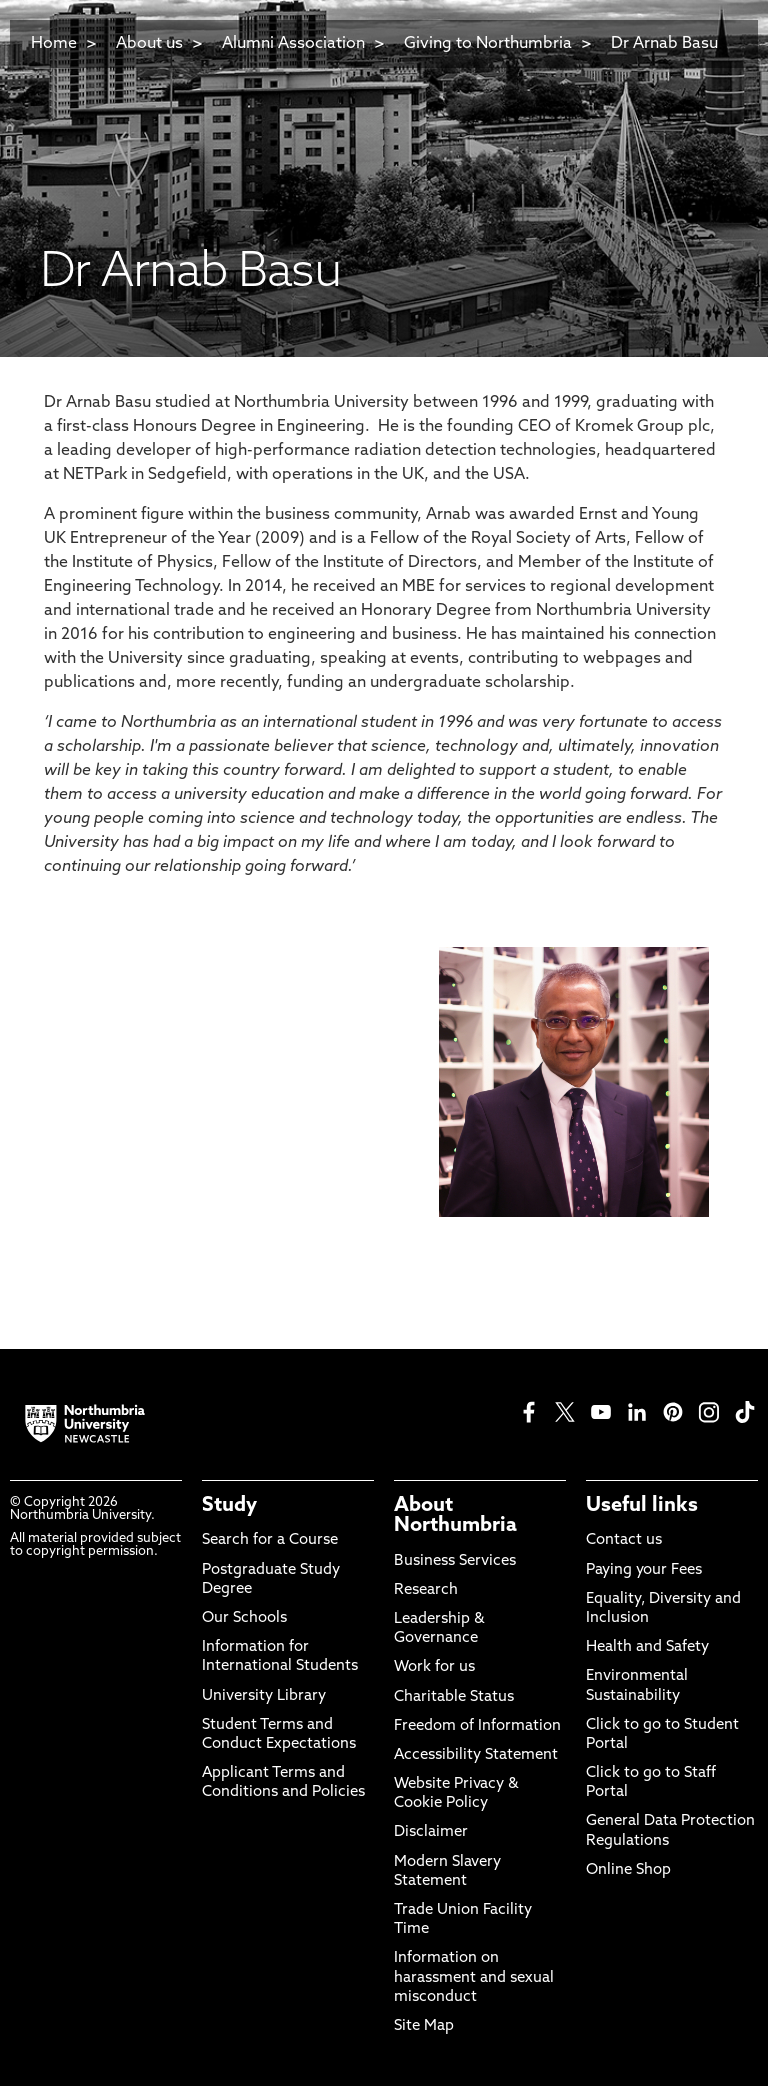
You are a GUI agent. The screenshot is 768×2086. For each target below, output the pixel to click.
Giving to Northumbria (488, 44)
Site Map (424, 2026)
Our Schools (244, 1618)
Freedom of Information (477, 1726)
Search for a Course (270, 1540)
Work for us (434, 1667)
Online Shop (628, 1870)
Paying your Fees (644, 1570)
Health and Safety (647, 1647)
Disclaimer (431, 1832)
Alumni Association (293, 44)
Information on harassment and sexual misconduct (474, 1977)
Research (426, 1590)
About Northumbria (455, 1516)
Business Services (455, 1561)
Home (54, 44)
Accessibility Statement (476, 1755)
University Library (264, 1696)
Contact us (624, 1540)
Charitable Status (454, 1697)
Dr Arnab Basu (664, 44)
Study (229, 1506)
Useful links (642, 1506)
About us (149, 44)
